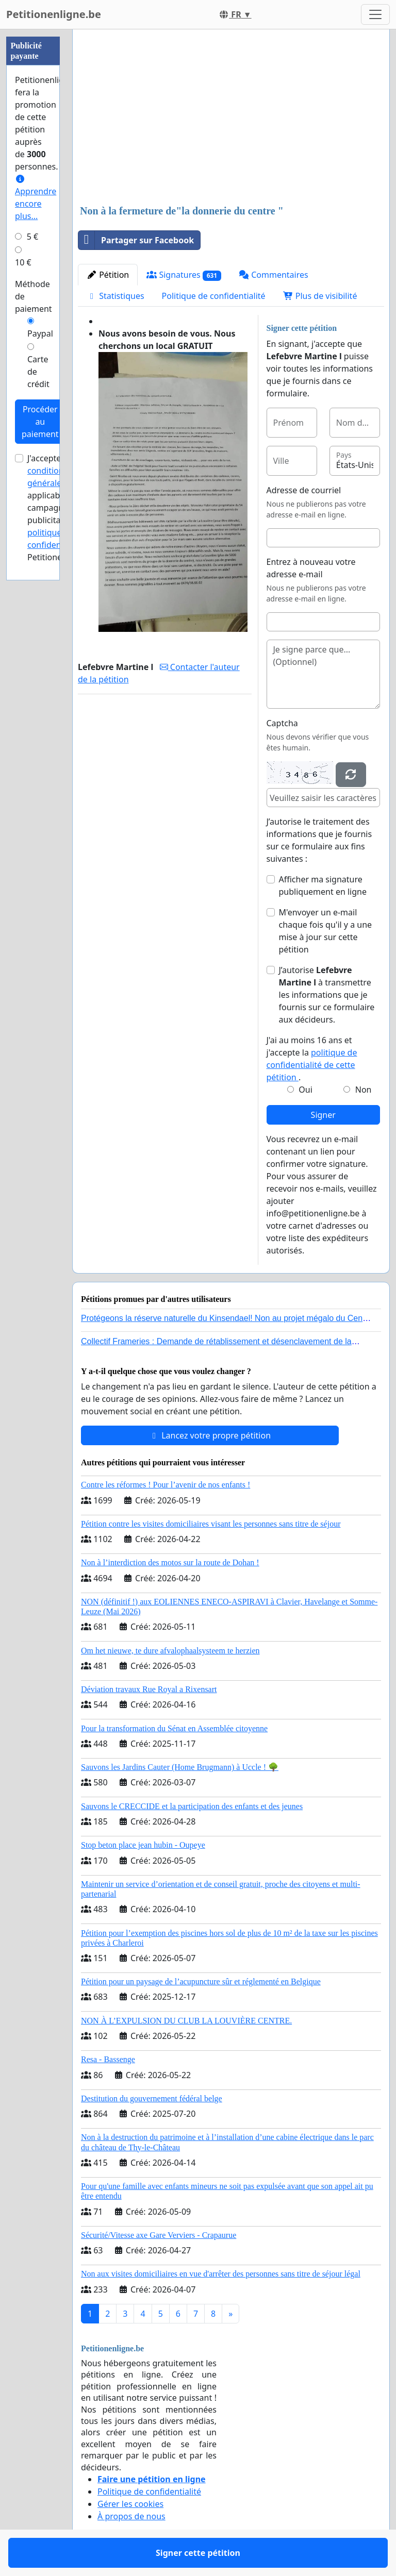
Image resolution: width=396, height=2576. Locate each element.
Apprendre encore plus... (35, 198)
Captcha (282, 723)
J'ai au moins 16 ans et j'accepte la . (312, 1058)
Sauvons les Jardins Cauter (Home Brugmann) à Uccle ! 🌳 (179, 1767)
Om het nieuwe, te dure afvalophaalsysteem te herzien (170, 1650)
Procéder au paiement (40, 422)
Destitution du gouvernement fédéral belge (151, 2098)
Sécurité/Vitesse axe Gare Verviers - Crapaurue (158, 2235)
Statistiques (115, 296)
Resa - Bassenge (108, 2059)
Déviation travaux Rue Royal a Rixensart (149, 1689)
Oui (305, 1089)
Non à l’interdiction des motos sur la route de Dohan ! (170, 1562)
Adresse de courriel (304, 490)
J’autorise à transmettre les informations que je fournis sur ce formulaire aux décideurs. (327, 994)
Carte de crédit (38, 372)
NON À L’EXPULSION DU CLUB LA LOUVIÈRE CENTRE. (186, 2020)
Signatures (183, 275)
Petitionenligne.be (53, 14)
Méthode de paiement (33, 296)
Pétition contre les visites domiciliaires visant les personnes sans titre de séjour (210, 1523)
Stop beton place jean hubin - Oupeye (143, 1845)
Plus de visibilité (320, 296)
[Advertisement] (231, 118)
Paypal (40, 333)
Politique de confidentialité (214, 296)
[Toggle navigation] (375, 14)
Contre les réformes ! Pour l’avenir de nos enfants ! (165, 1484)
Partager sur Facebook (136, 240)
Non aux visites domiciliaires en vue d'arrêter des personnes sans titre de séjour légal (220, 2273)
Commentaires (273, 274)
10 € (23, 262)
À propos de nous (131, 2516)
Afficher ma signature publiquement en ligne (323, 885)
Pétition (108, 274)
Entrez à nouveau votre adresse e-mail (311, 568)
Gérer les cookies (130, 2504)
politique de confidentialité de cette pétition (312, 1065)
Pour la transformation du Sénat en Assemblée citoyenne (174, 1728)
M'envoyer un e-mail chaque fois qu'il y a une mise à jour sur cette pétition (325, 931)
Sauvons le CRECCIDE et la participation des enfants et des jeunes (192, 1806)
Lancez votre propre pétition (210, 1435)
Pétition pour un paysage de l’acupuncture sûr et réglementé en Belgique (201, 1981)
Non (363, 1089)
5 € (32, 236)
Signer (323, 1114)
